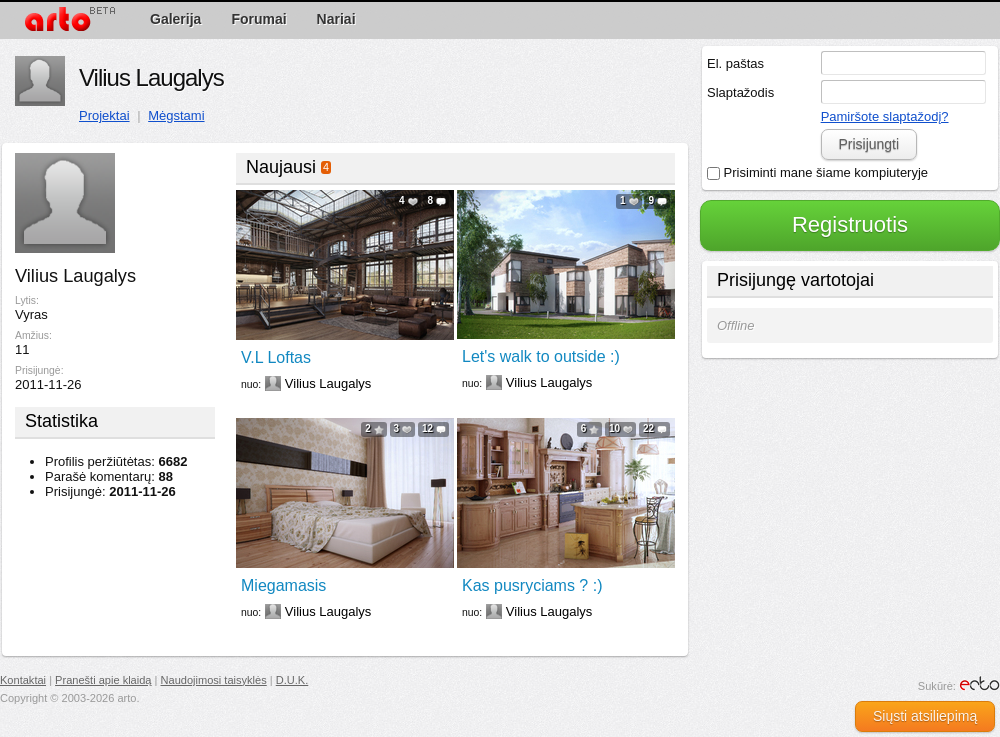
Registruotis (850, 224)
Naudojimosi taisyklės (214, 680)
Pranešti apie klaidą (103, 680)
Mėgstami (176, 115)
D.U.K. (292, 680)
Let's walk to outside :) (541, 356)
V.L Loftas (276, 357)
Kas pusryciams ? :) (532, 585)
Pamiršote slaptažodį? (885, 116)
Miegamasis (283, 585)
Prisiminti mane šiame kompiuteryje (817, 172)
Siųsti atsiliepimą (925, 716)
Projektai (104, 115)
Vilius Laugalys (151, 77)
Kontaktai (23, 680)
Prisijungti (868, 144)
